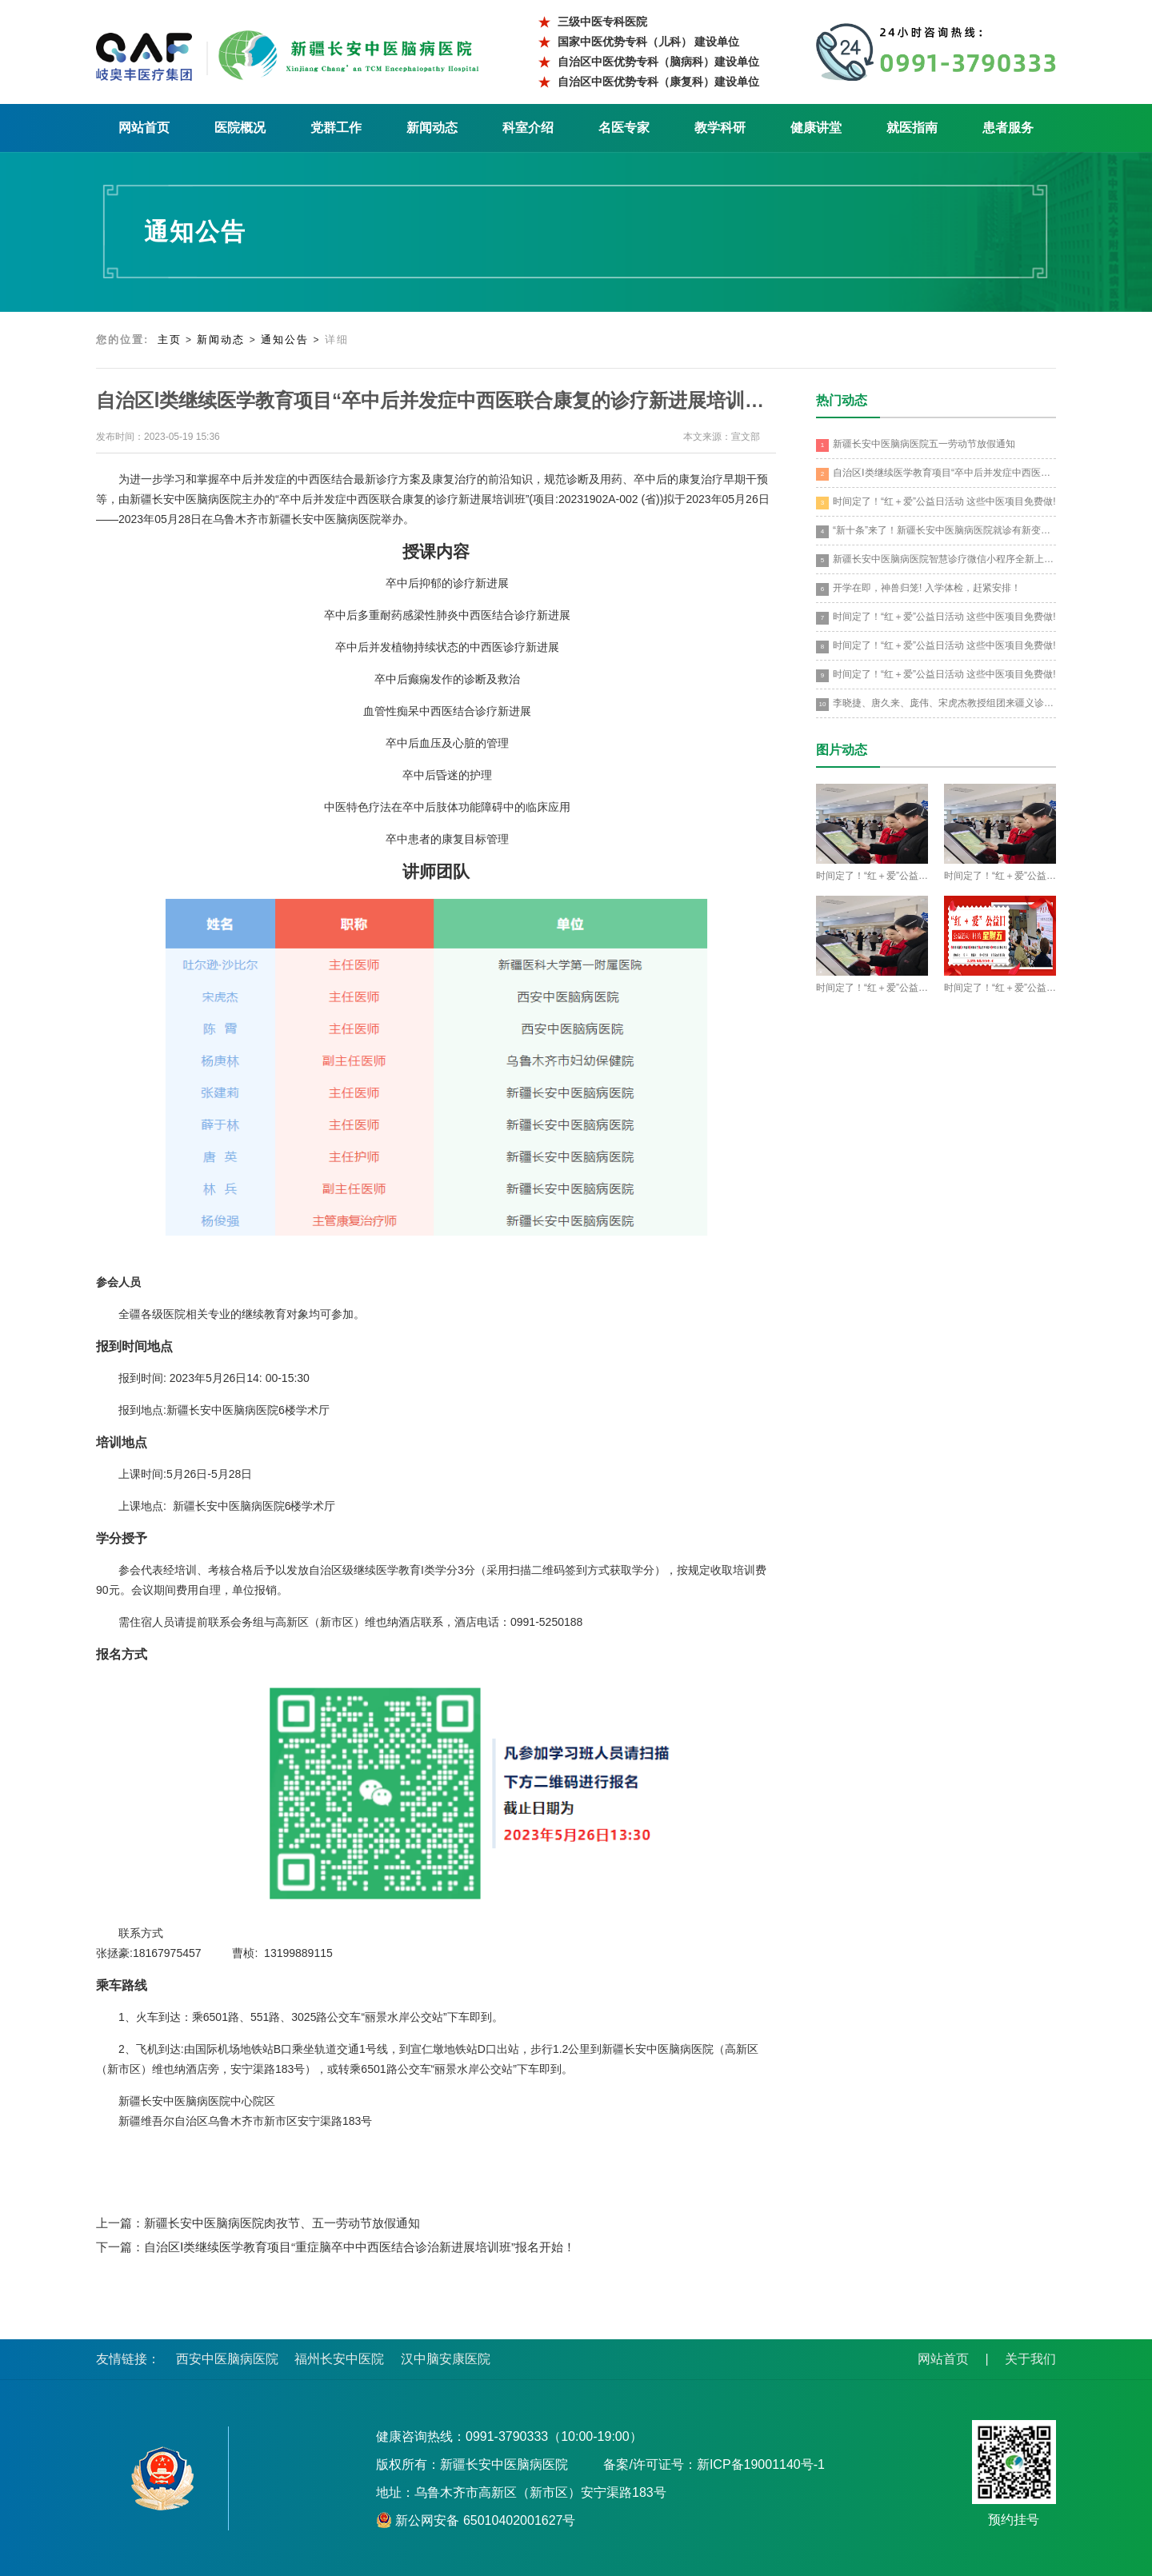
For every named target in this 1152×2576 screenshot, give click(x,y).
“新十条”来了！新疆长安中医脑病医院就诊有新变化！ (936, 531)
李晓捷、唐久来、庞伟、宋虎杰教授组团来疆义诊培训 (936, 704)
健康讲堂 (816, 127)
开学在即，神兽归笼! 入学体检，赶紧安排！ (918, 589)
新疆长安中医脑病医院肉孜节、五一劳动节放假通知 (282, 2223)
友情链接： (128, 2359)
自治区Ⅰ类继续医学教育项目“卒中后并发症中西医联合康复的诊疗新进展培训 (936, 474)
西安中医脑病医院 (227, 2359)
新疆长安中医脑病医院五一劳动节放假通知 (915, 445)
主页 (170, 339)
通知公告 (285, 339)
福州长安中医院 (339, 2359)
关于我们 (1030, 2359)
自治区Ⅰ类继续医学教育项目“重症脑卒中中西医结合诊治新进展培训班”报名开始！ (359, 2247)
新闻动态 (432, 127)
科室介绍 (528, 127)
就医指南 (912, 127)
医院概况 (240, 127)
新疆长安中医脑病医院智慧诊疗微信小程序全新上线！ (936, 560)
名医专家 (624, 127)
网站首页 (144, 127)
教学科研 (720, 127)
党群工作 (336, 127)
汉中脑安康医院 (445, 2359)
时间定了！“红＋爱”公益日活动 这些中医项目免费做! (936, 502)
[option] (436, 2121)
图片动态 (841, 750)
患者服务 (1008, 127)
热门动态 (841, 400)
